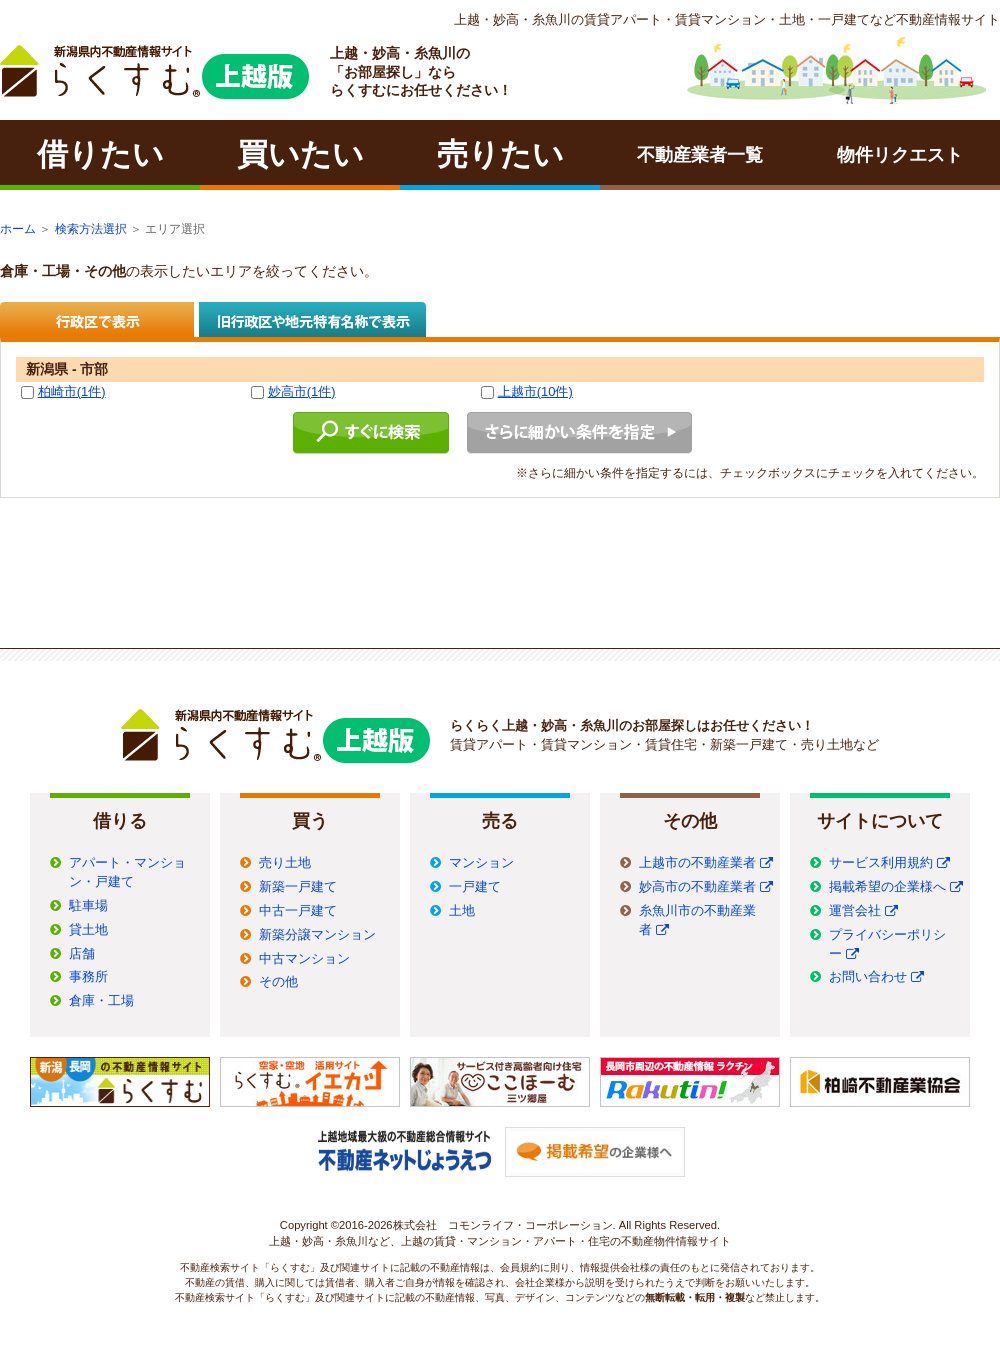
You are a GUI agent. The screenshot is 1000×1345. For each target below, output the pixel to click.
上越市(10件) (535, 391)
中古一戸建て (298, 911)
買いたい (300, 154)
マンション (481, 863)
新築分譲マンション (317, 935)
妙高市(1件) (302, 391)
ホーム (18, 229)
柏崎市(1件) (72, 391)
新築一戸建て (298, 887)
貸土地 (88, 930)
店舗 (82, 954)
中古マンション (304, 959)
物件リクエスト (900, 155)
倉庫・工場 (101, 1001)
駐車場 (88, 906)
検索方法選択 (91, 229)
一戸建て (475, 887)
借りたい (100, 154)
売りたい (500, 154)
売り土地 (285, 863)
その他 (278, 982)
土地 (462, 911)
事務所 (88, 977)
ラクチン (154, 72)
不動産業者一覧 (700, 155)
